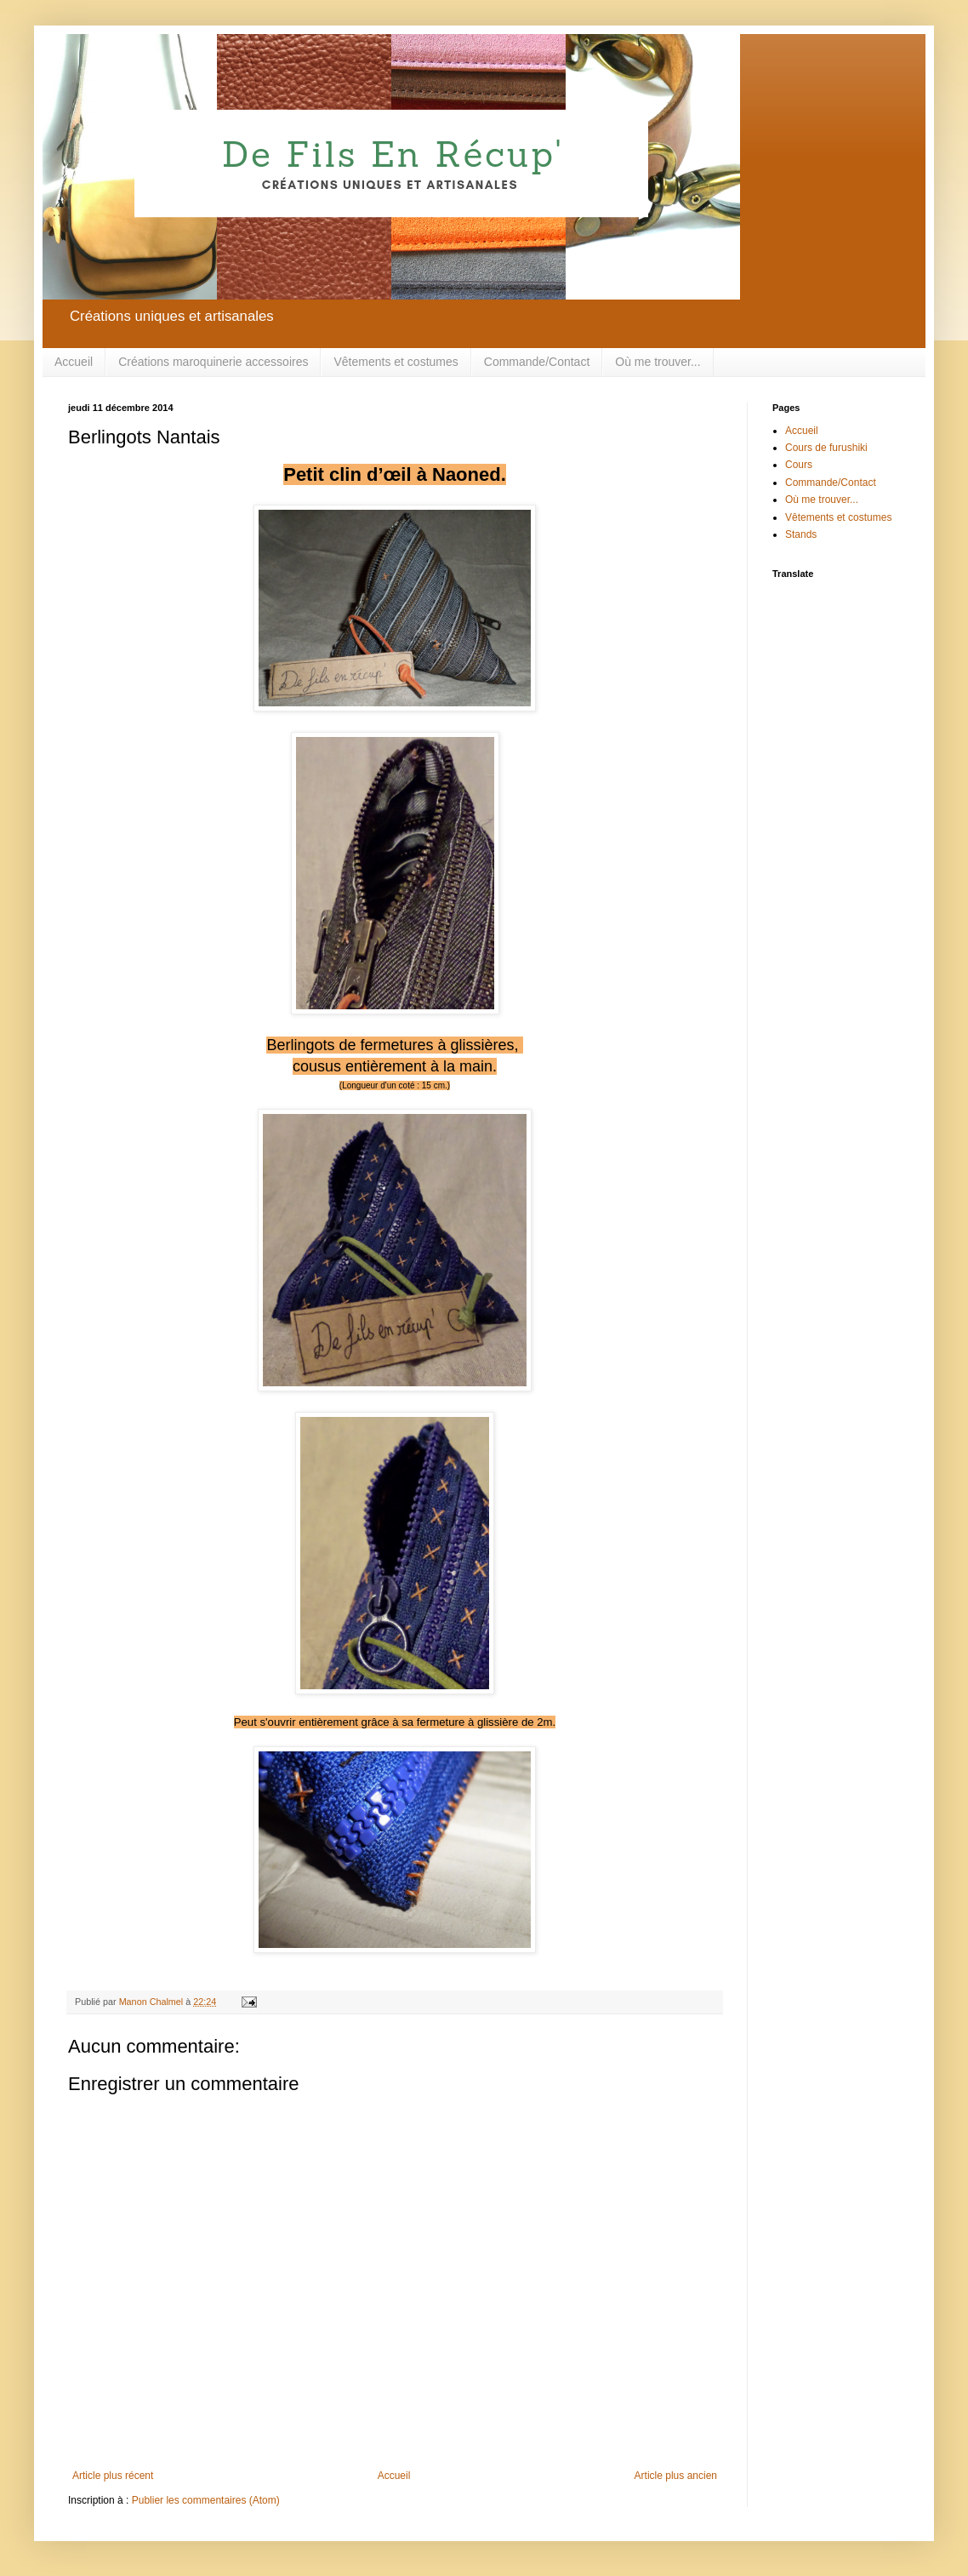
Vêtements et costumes (395, 361)
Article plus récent (112, 2476)
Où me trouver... (657, 361)
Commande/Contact (537, 361)
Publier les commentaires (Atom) (206, 2500)
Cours (798, 465)
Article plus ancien (676, 2476)
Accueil (73, 361)
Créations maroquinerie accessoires (213, 361)
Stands (801, 534)
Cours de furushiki (826, 448)
